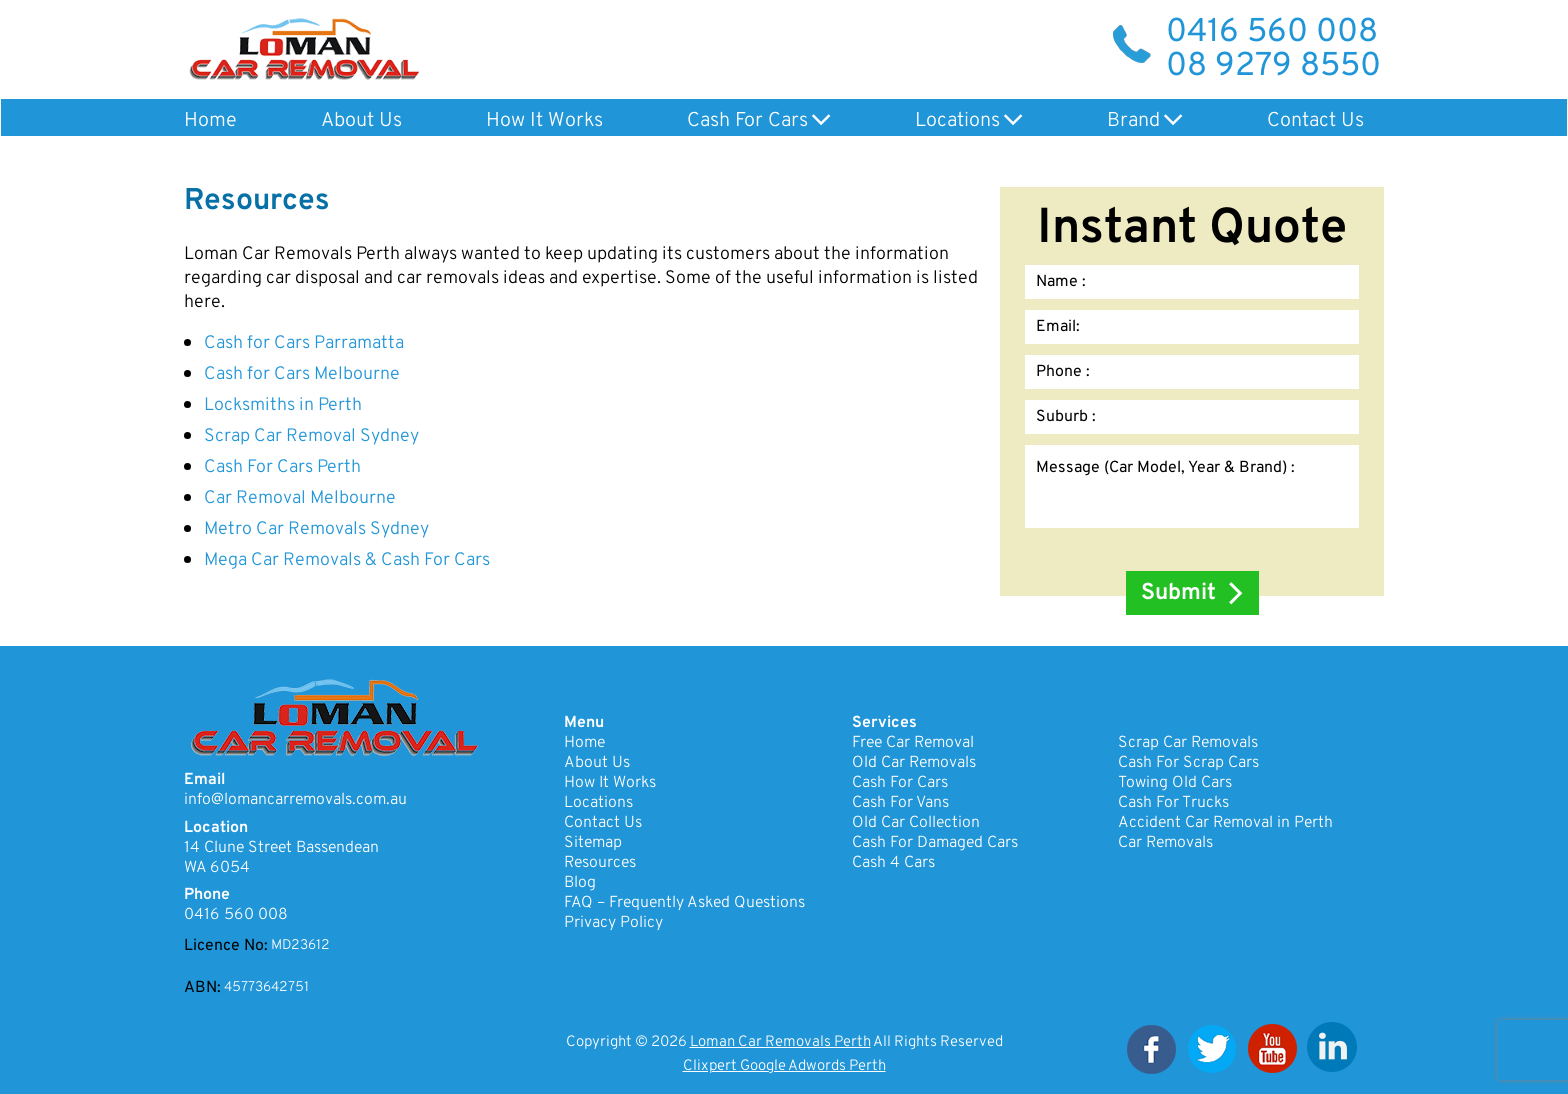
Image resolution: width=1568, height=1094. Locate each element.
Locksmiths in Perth (283, 405)
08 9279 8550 (1273, 67)
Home (210, 121)
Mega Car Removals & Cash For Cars (347, 560)
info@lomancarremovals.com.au (295, 800)
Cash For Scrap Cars (1188, 763)
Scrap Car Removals (1188, 743)
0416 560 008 (1272, 33)
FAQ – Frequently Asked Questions (684, 903)
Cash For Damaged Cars (935, 843)
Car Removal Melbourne (300, 498)
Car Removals (1165, 843)
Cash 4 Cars (893, 863)
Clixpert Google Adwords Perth (784, 1066)
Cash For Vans (900, 803)
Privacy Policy (613, 923)
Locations (957, 121)
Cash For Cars (747, 121)
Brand (1133, 121)
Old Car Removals (914, 763)
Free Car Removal (913, 743)
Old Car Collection (916, 823)
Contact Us (1315, 121)
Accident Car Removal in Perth (1225, 823)
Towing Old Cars (1175, 783)
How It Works (544, 121)
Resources (600, 863)
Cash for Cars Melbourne (302, 374)
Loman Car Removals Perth (780, 1042)
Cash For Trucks (1173, 803)
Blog (580, 883)
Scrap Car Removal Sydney (311, 436)
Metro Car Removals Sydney (316, 529)
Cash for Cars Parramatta (304, 343)
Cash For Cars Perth (282, 467)
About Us (361, 121)
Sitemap (593, 843)
